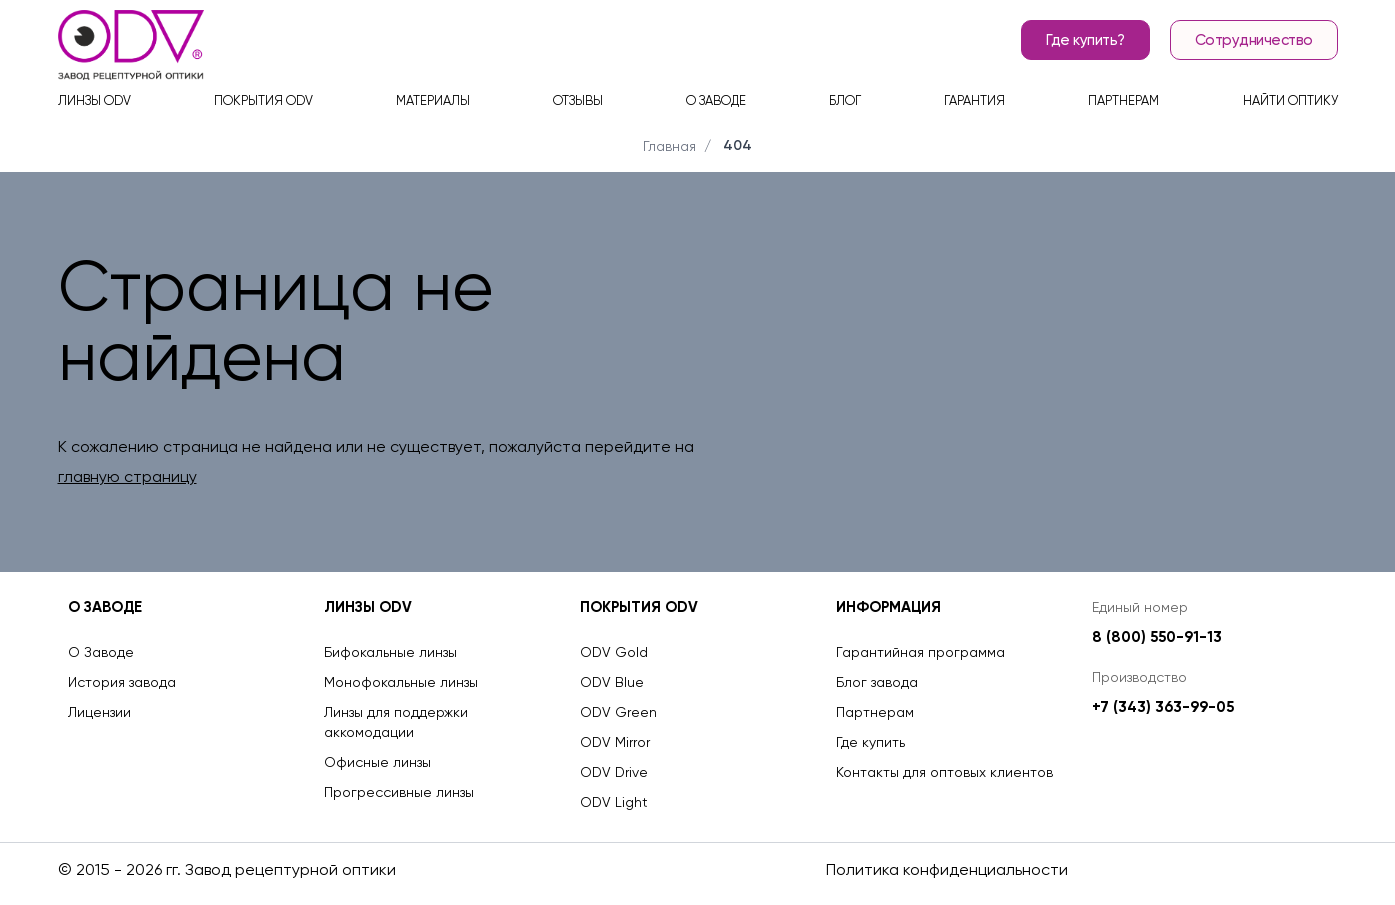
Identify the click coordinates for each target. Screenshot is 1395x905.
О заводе (716, 100)
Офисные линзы (377, 762)
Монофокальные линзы (401, 682)
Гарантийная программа (920, 652)
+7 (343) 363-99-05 (1163, 707)
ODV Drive (614, 772)
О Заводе (101, 652)
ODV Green (618, 712)
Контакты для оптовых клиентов (944, 772)
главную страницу (127, 476)
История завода (122, 682)
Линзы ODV (94, 100)
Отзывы (578, 100)
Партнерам (1123, 100)
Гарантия (974, 100)
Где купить (870, 742)
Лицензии (99, 712)
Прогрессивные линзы (399, 792)
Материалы (433, 100)
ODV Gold (614, 652)
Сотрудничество (1254, 40)
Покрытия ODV (263, 100)
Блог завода (877, 682)
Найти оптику (1290, 100)
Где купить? (1085, 40)
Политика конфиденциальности (947, 869)
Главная (669, 146)
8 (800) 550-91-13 (1157, 637)
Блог (845, 100)
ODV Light (614, 802)
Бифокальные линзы (390, 652)
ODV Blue (612, 682)
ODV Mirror (615, 742)
